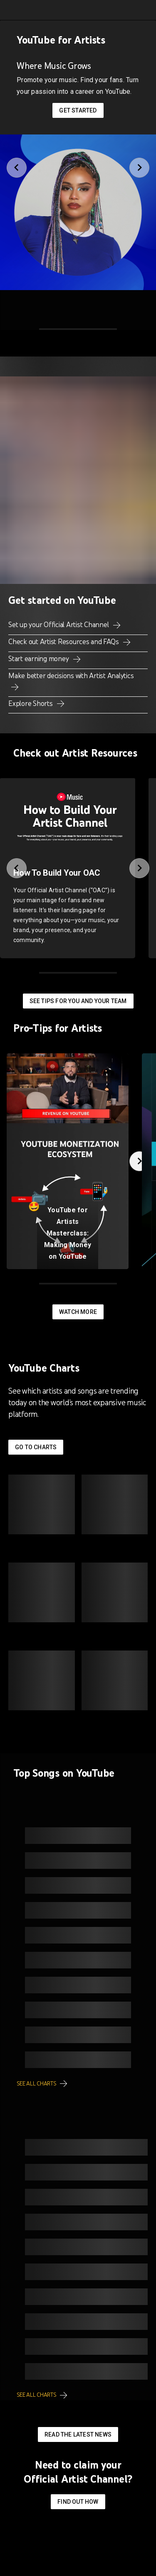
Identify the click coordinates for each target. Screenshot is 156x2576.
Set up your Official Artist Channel (59, 624)
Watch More (78, 1312)
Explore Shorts (31, 703)
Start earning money (39, 658)
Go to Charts (36, 1447)
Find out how (77, 2501)
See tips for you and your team (78, 1001)
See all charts (37, 2083)
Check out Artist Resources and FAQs (64, 641)
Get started (78, 110)
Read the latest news (78, 2434)
